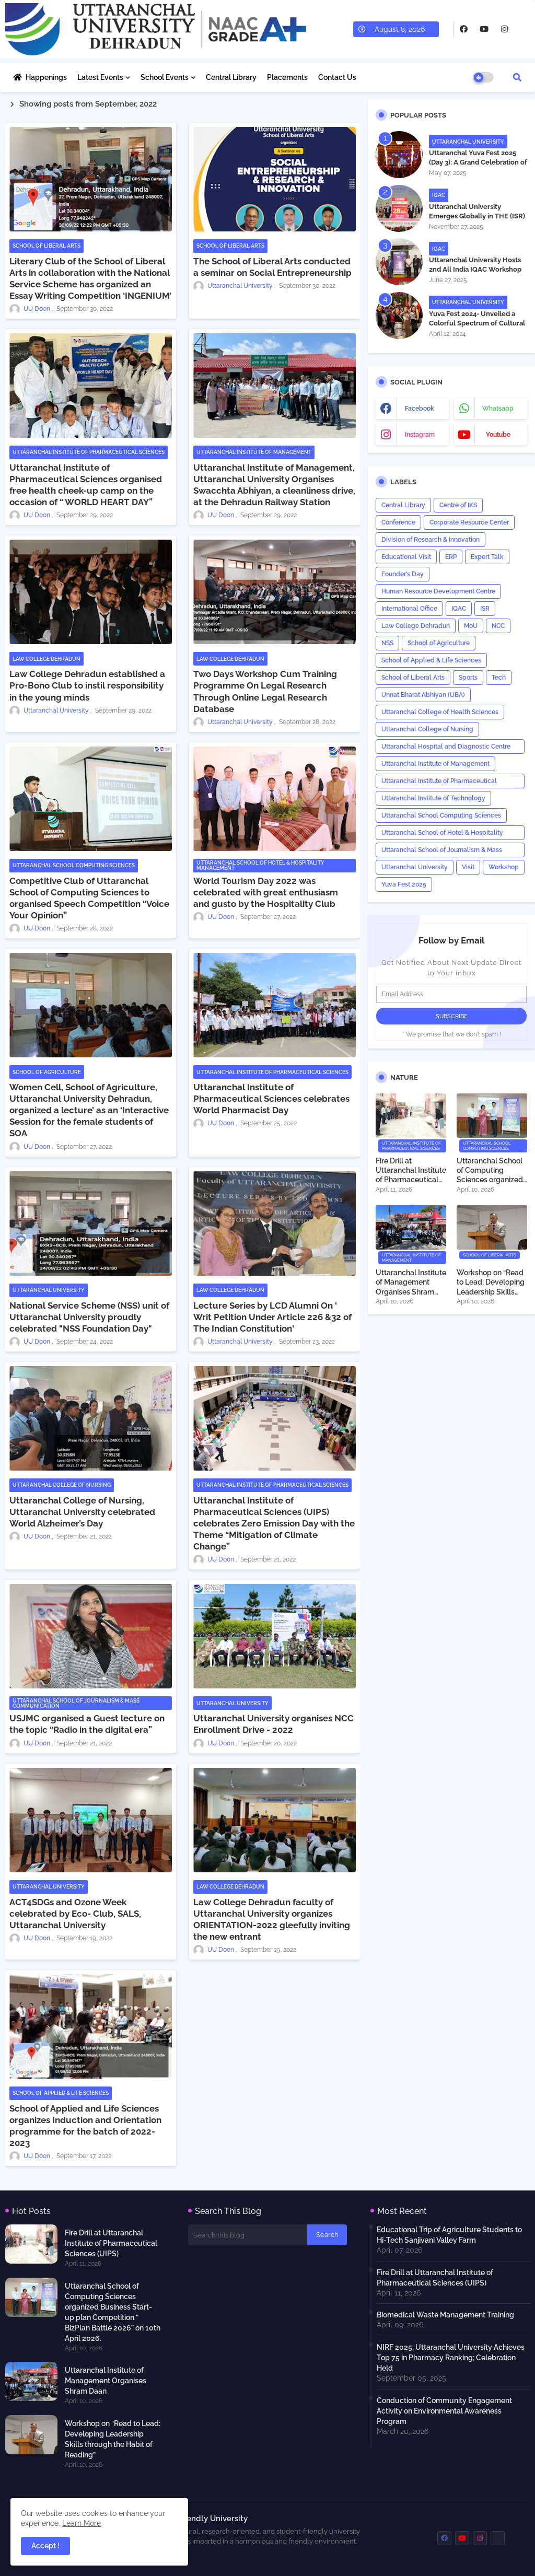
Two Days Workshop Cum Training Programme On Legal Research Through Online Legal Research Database (265, 691)
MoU (471, 626)
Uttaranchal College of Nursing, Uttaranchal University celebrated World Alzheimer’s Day (82, 1512)
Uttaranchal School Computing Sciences (441, 815)
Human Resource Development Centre (438, 591)
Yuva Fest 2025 (403, 884)
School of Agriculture (439, 643)
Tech (499, 677)
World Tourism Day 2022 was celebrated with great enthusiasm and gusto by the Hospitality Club (265, 892)
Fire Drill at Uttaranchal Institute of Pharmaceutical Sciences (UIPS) (411, 1171)
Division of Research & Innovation (430, 539)
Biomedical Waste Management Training (445, 2315)
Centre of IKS (458, 505)
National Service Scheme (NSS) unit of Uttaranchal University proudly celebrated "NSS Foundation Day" (89, 1317)
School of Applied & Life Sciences (431, 660)
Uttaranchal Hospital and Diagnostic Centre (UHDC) (445, 748)
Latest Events (100, 77)
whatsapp (498, 408)
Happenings (46, 77)
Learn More (81, 2523)
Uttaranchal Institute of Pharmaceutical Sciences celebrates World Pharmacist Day (271, 1098)
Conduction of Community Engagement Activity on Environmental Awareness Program (444, 2411)
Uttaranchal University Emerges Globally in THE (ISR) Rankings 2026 (477, 216)
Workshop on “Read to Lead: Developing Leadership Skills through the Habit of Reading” (491, 1282)
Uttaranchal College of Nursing (427, 729)
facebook (419, 408)
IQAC (458, 608)
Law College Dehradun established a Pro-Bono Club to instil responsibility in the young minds (87, 685)
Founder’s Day (402, 574)
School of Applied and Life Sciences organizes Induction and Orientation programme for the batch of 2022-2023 (85, 2125)
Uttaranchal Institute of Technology (433, 798)
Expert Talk (487, 557)
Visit (468, 867)
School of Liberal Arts (413, 677)
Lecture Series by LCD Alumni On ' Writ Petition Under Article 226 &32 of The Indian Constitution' (272, 1317)
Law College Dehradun (415, 626)
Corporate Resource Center (469, 522)
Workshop (504, 867)
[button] (517, 77)
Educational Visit (406, 557)
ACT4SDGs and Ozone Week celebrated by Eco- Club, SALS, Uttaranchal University (75, 1913)
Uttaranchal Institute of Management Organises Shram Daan (411, 1282)
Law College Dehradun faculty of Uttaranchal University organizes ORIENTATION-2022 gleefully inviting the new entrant (271, 1919)
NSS (387, 643)
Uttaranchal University (414, 867)
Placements (287, 77)
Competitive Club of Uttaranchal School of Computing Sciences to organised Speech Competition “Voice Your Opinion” (89, 898)
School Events (165, 77)
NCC (498, 626)
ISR (485, 608)
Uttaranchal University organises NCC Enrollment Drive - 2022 (273, 1724)
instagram (420, 434)
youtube (498, 434)
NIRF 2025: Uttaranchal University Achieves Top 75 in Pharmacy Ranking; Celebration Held (451, 2357)
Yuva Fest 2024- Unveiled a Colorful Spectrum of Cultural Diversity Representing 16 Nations (477, 328)
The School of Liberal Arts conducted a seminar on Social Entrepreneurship (272, 267)
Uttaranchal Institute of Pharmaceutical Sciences (439, 782)
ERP (451, 557)
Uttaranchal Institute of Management (435, 763)
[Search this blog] (247, 2234)
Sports (468, 677)
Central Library (231, 77)
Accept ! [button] (45, 2546)
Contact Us (337, 77)
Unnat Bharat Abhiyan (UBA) (423, 694)
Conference (398, 522)
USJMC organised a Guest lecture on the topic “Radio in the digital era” (87, 1724)
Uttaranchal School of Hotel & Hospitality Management (442, 834)
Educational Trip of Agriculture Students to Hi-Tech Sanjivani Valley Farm (449, 2234)
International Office (409, 608)
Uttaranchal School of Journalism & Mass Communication (441, 851)
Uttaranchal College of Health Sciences (439, 712)
